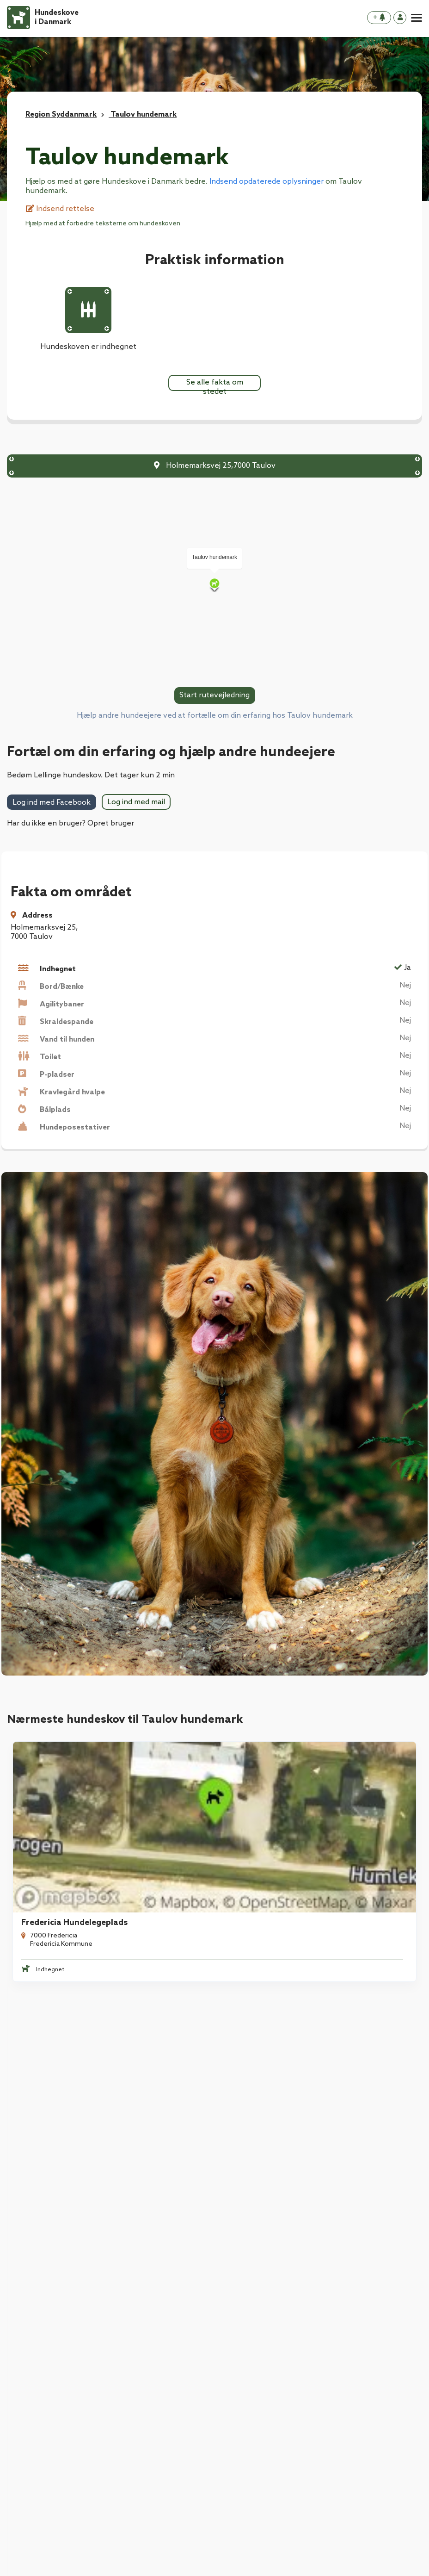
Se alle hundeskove (214, 2096)
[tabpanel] (106, 1818)
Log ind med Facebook (51, 802)
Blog (15, 2342)
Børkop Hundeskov (266, 2003)
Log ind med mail (136, 802)
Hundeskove (29, 2286)
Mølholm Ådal (43, 2003)
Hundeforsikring (142, 2286)
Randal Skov (253, 1836)
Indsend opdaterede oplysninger (266, 181)
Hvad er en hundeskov (46, 2323)
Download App (33, 2305)
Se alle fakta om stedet (214, 384)
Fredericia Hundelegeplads (69, 1836)
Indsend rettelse (60, 209)
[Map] (214, 584)
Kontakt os (26, 2360)
